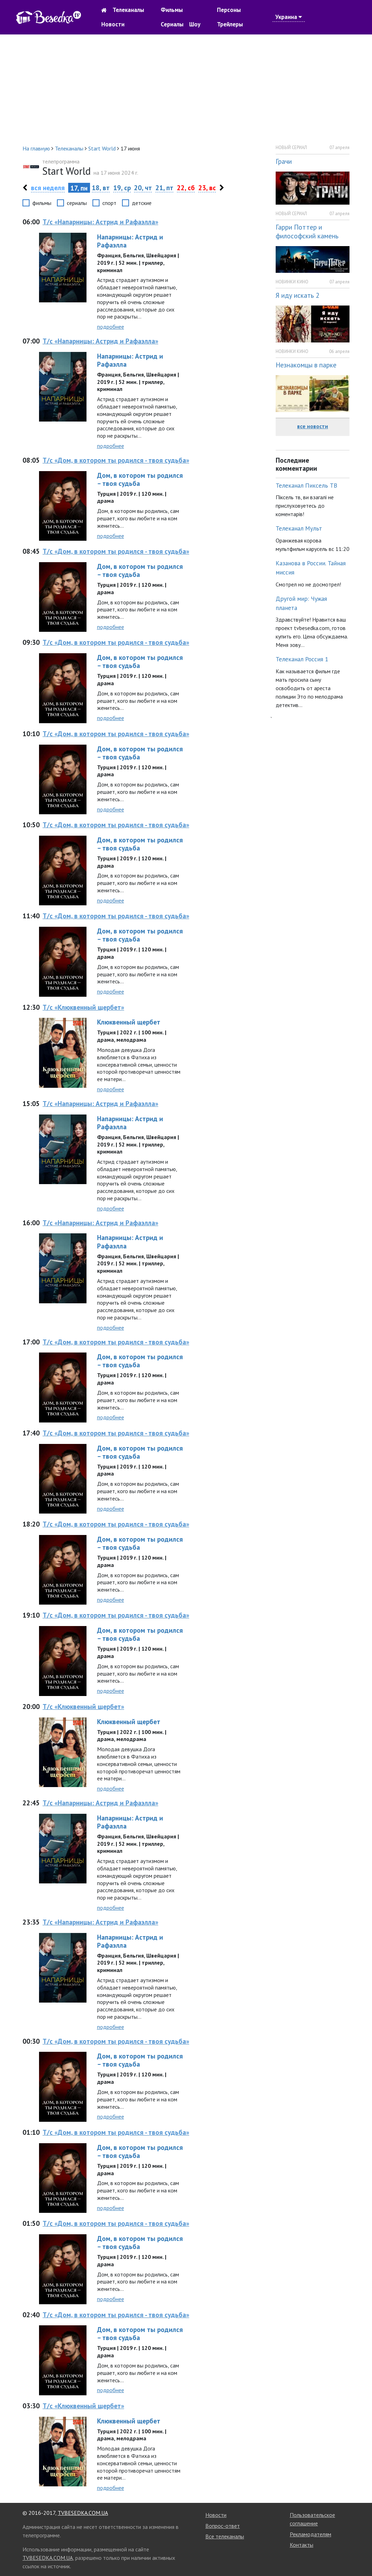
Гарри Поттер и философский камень (307, 231)
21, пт (164, 187)
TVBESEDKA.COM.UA (83, 2512)
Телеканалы (128, 10)
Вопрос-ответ (222, 2525)
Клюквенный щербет (128, 1021)
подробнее (110, 326)
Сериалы (172, 24)
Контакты (301, 2544)
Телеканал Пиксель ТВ (306, 485)
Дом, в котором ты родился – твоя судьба (140, 479)
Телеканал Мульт (299, 528)
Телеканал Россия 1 (302, 659)
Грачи (284, 161)
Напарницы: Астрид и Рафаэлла (130, 240)
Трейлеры (230, 24)
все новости (312, 426)
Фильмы (172, 10)
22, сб (186, 187)
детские (142, 202)
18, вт (101, 187)
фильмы (41, 202)
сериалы (77, 202)
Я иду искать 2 (297, 295)
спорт (109, 202)
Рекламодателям (310, 2534)
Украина (288, 17)
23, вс (207, 187)
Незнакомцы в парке (306, 364)
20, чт (143, 187)
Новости (112, 24)
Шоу (194, 24)
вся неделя (48, 187)
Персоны (229, 10)
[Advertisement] (186, 89)
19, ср (122, 187)
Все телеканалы (224, 2536)
